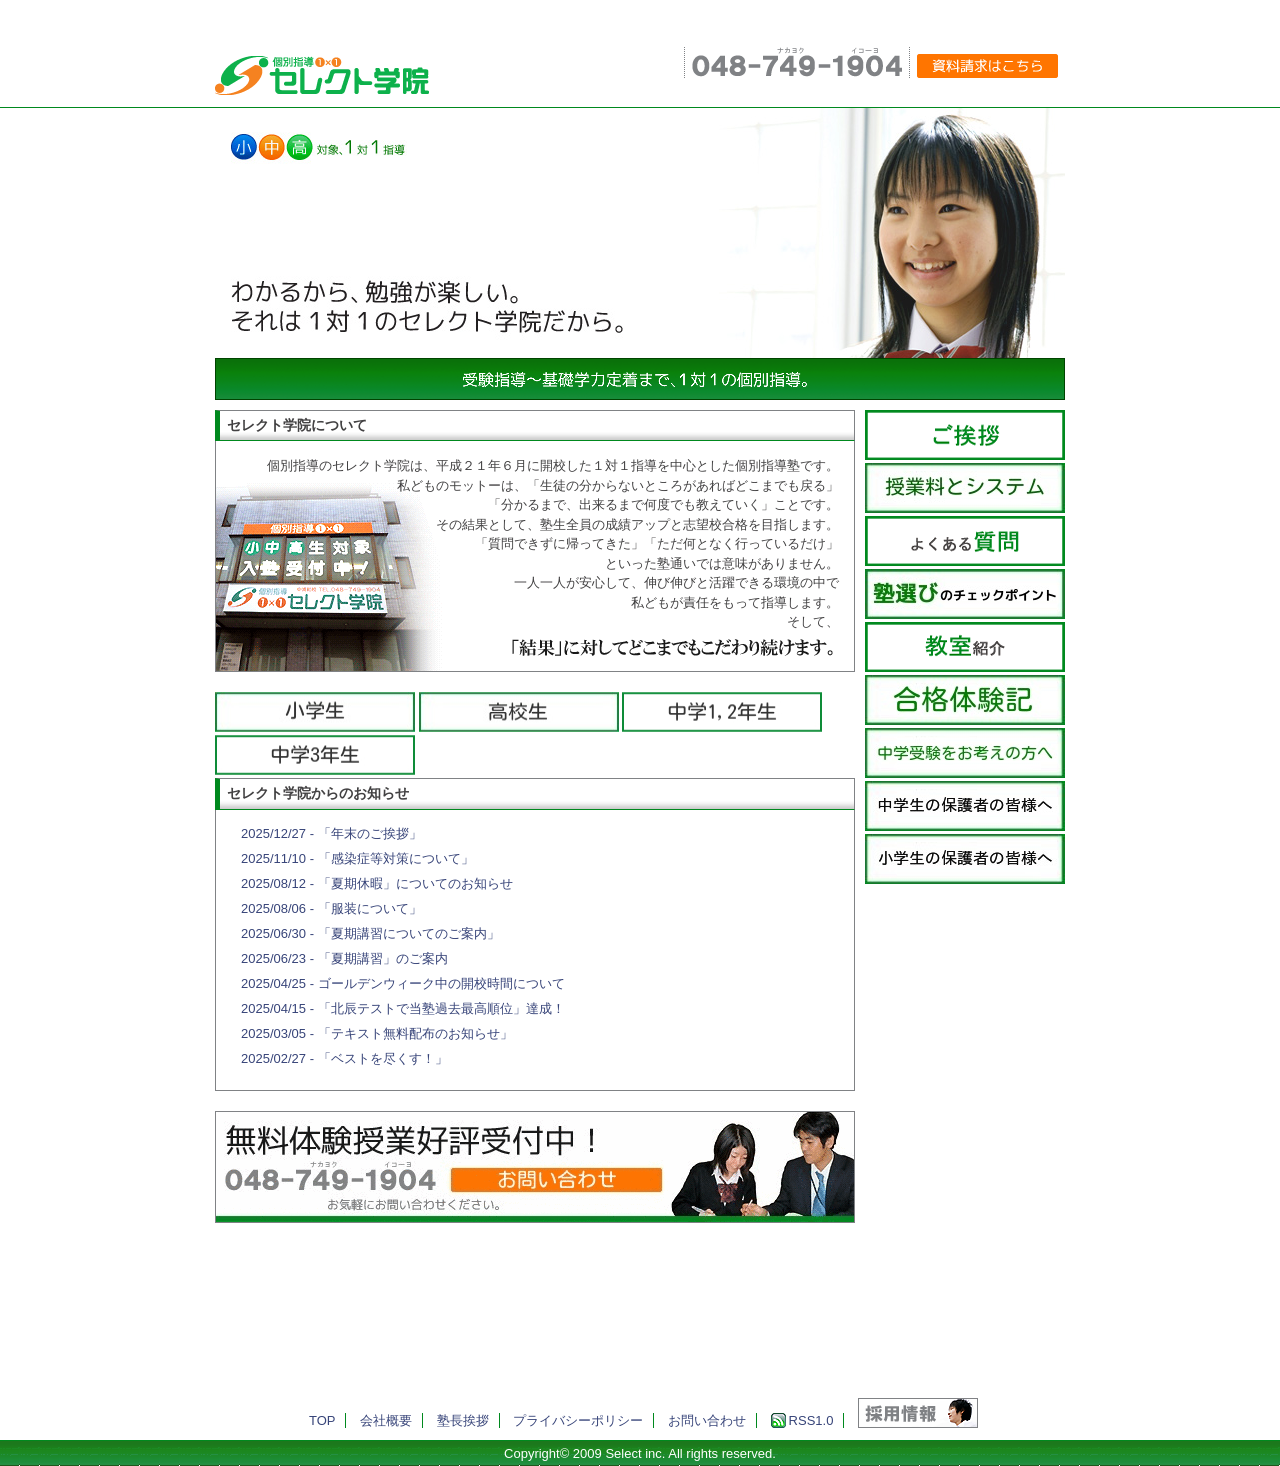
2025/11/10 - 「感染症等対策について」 (357, 858)
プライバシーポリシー (578, 1420)
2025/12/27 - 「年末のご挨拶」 (331, 833)
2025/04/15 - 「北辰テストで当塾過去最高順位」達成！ (403, 1008)
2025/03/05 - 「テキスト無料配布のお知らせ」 (377, 1033)
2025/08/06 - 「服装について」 (331, 908)
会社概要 (386, 1420)
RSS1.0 (802, 1420)
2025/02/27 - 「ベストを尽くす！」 (344, 1058)
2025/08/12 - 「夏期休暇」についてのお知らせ (377, 883)
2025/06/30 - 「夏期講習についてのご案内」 (370, 933)
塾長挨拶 (463, 1420)
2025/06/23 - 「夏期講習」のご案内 (344, 958)
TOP (322, 1420)
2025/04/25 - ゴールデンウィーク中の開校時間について (403, 983)
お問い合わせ (707, 1420)
